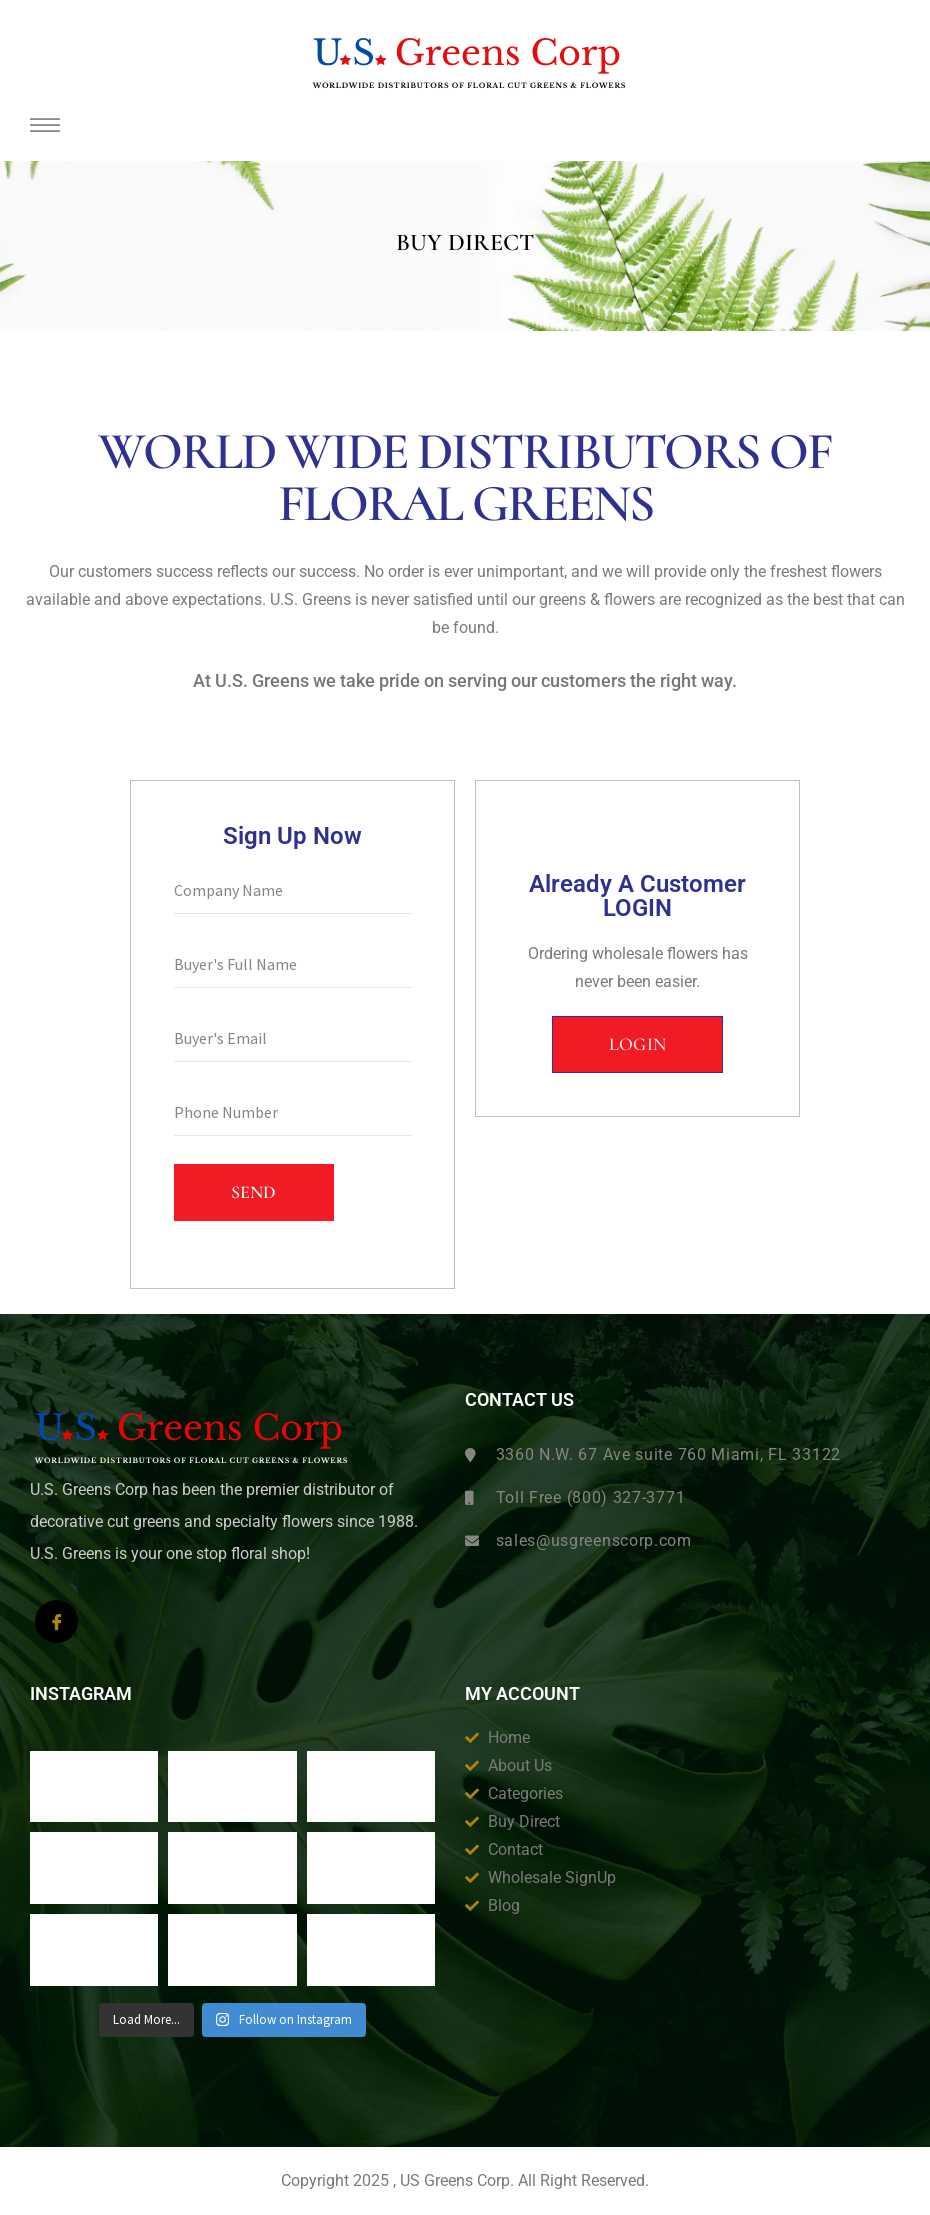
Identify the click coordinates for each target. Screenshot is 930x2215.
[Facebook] (56, 1621)
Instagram (81, 1694)
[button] (638, 1045)
